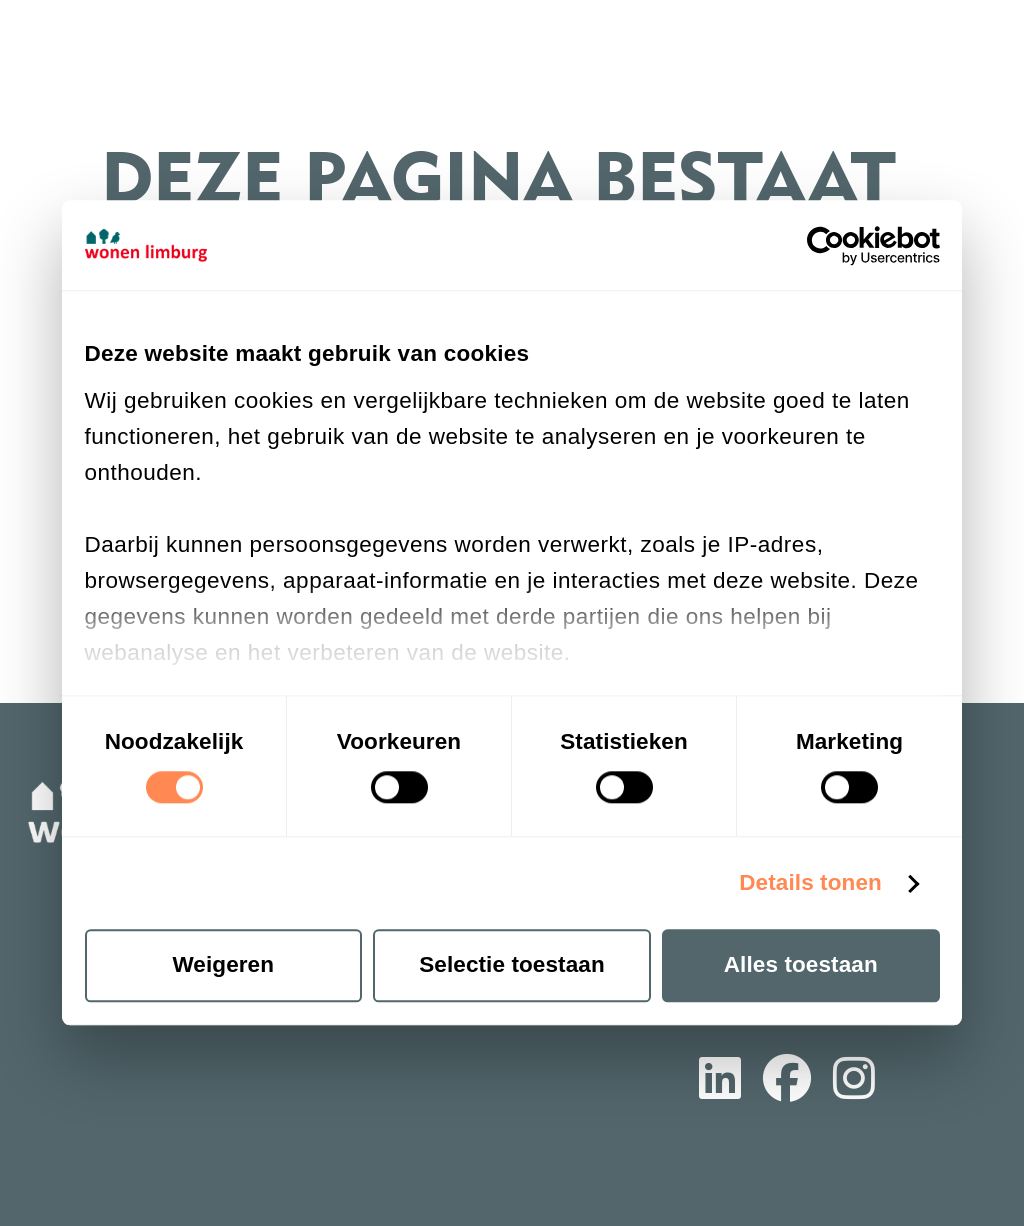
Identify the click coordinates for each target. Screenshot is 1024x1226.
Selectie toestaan (512, 965)
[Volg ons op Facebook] (787, 1082)
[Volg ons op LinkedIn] (720, 1082)
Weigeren (223, 965)
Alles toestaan (801, 965)
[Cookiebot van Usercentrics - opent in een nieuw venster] (852, 245)
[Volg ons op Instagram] (854, 1082)
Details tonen (810, 883)
